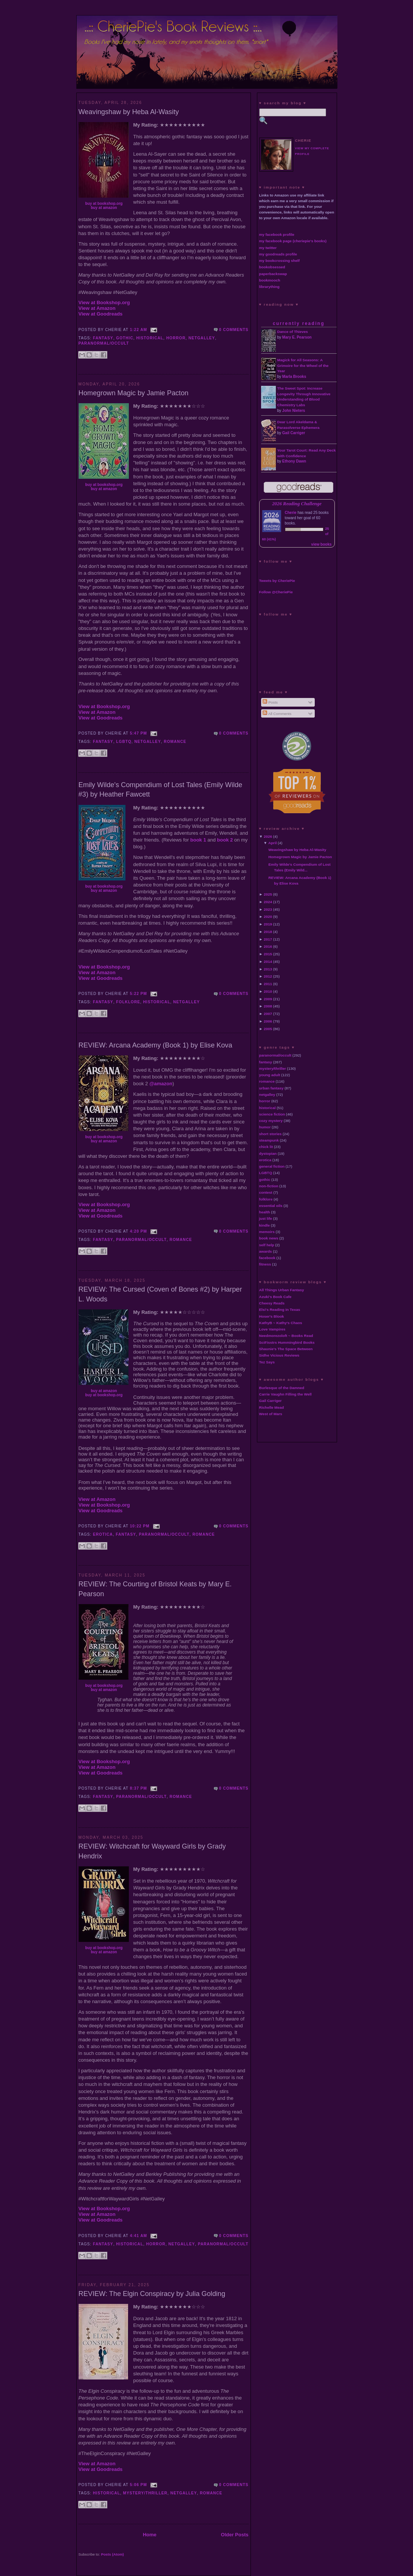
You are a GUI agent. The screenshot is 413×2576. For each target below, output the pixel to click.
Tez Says (267, 1362)
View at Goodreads (101, 314)
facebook (267, 1258)
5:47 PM (138, 733)
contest (265, 1192)
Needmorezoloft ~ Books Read (286, 1336)
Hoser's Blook (271, 1316)
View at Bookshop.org (104, 302)
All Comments (277, 714)
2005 (268, 1029)
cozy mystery (271, 1121)
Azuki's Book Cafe (275, 1297)
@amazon (160, 1083)
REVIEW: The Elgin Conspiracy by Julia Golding (152, 2294)
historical (149, 338)
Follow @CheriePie (276, 592)
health (264, 1212)
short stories (270, 1134)
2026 (268, 836)
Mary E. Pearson (297, 337)
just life (265, 1218)
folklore (128, 1002)
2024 (268, 902)
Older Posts (235, 2534)
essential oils (271, 1206)
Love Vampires (272, 1329)
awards (265, 1251)
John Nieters (293, 410)
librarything (269, 287)
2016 (268, 946)
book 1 (198, 840)
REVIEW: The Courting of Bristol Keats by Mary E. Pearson (155, 1588)
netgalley (202, 338)
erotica (103, 1534)
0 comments (234, 330)
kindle (264, 1225)
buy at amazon (104, 208)
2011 (268, 984)
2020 (268, 916)
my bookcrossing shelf (279, 260)
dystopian (268, 1153)
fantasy (103, 338)
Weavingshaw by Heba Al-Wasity (129, 112)
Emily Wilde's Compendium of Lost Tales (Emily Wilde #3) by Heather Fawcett (161, 789)
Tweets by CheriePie (277, 581)
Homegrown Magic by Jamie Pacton (134, 393)
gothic (124, 338)
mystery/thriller (145, 2493)
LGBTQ (123, 742)
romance (175, 742)
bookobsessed (272, 267)
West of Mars (270, 1414)
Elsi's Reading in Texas (279, 1309)
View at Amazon (97, 308)
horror (176, 338)
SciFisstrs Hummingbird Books (287, 1342)
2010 (268, 991)
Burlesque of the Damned (282, 1388)
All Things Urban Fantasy (281, 1290)
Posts (270, 702)
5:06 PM (138, 2485)
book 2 (225, 840)
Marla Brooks (294, 376)
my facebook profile (276, 234)
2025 (268, 894)
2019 (268, 924)
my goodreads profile (278, 254)
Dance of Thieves (292, 332)
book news (268, 1238)
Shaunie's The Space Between (286, 1349)
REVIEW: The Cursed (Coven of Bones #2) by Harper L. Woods (160, 1294)
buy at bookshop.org (104, 203)
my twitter (268, 248)
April (272, 843)
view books (321, 544)
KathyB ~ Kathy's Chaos (280, 1323)
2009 (268, 999)
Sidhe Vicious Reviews (279, 1355)
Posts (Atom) (112, 2554)
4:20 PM (138, 1231)
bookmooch (269, 280)
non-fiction (268, 1186)
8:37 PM (138, 1788)
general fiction (272, 1166)
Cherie (291, 513)
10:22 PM (140, 1526)
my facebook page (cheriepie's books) (293, 241)
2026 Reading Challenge (297, 503)
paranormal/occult (104, 343)
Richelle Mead (271, 1407)
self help (266, 1245)
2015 (268, 954)
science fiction (272, 1114)
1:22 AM (138, 330)
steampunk (269, 1140)
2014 (268, 961)
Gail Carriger (293, 433)
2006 (268, 1021)
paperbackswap (273, 274)
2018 (268, 932)
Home (149, 2534)
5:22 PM (138, 994)
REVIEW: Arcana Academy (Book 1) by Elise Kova (155, 1045)
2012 (268, 976)
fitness (265, 1264)
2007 (268, 1014)
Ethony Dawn (294, 461)
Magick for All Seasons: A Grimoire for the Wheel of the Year (303, 365)
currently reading (299, 323)
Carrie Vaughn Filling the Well (285, 1394)
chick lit (266, 1147)
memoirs (267, 1232)
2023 (268, 909)
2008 (268, 1006)
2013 (268, 969)
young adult (269, 1075)
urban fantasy (271, 1088)
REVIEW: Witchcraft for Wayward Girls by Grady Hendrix (152, 1851)
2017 (268, 939)
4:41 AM (138, 2236)
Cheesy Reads (272, 1303)
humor (265, 1127)
